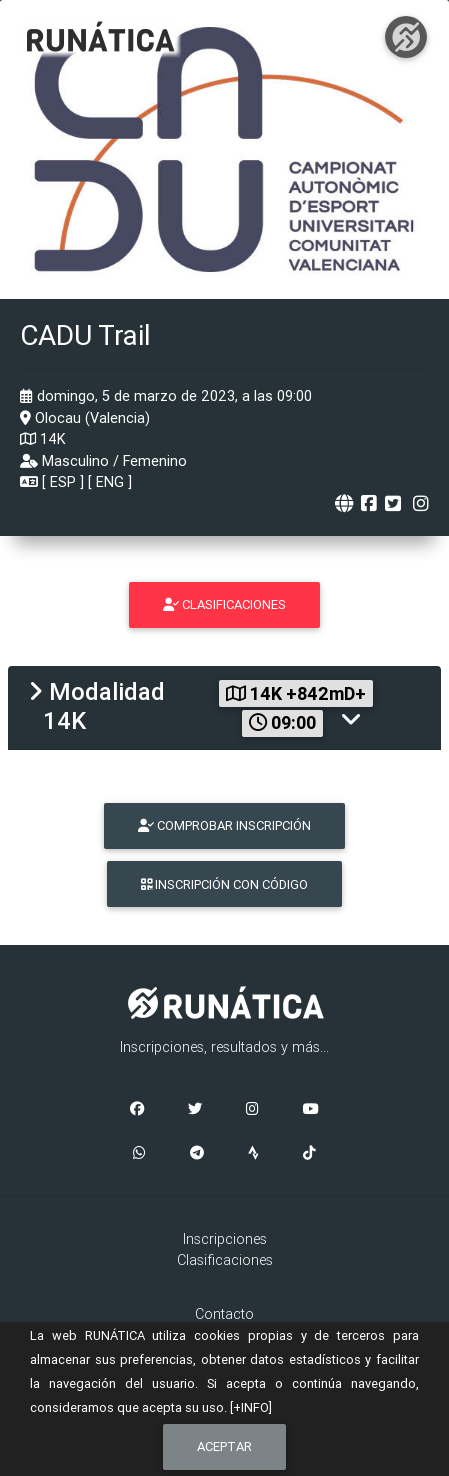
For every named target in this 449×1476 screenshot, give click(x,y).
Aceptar (224, 1446)
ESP (63, 482)
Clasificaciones (225, 1260)
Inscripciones (225, 1239)
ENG (110, 482)
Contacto (224, 1314)
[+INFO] (251, 1407)
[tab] (224, 708)
